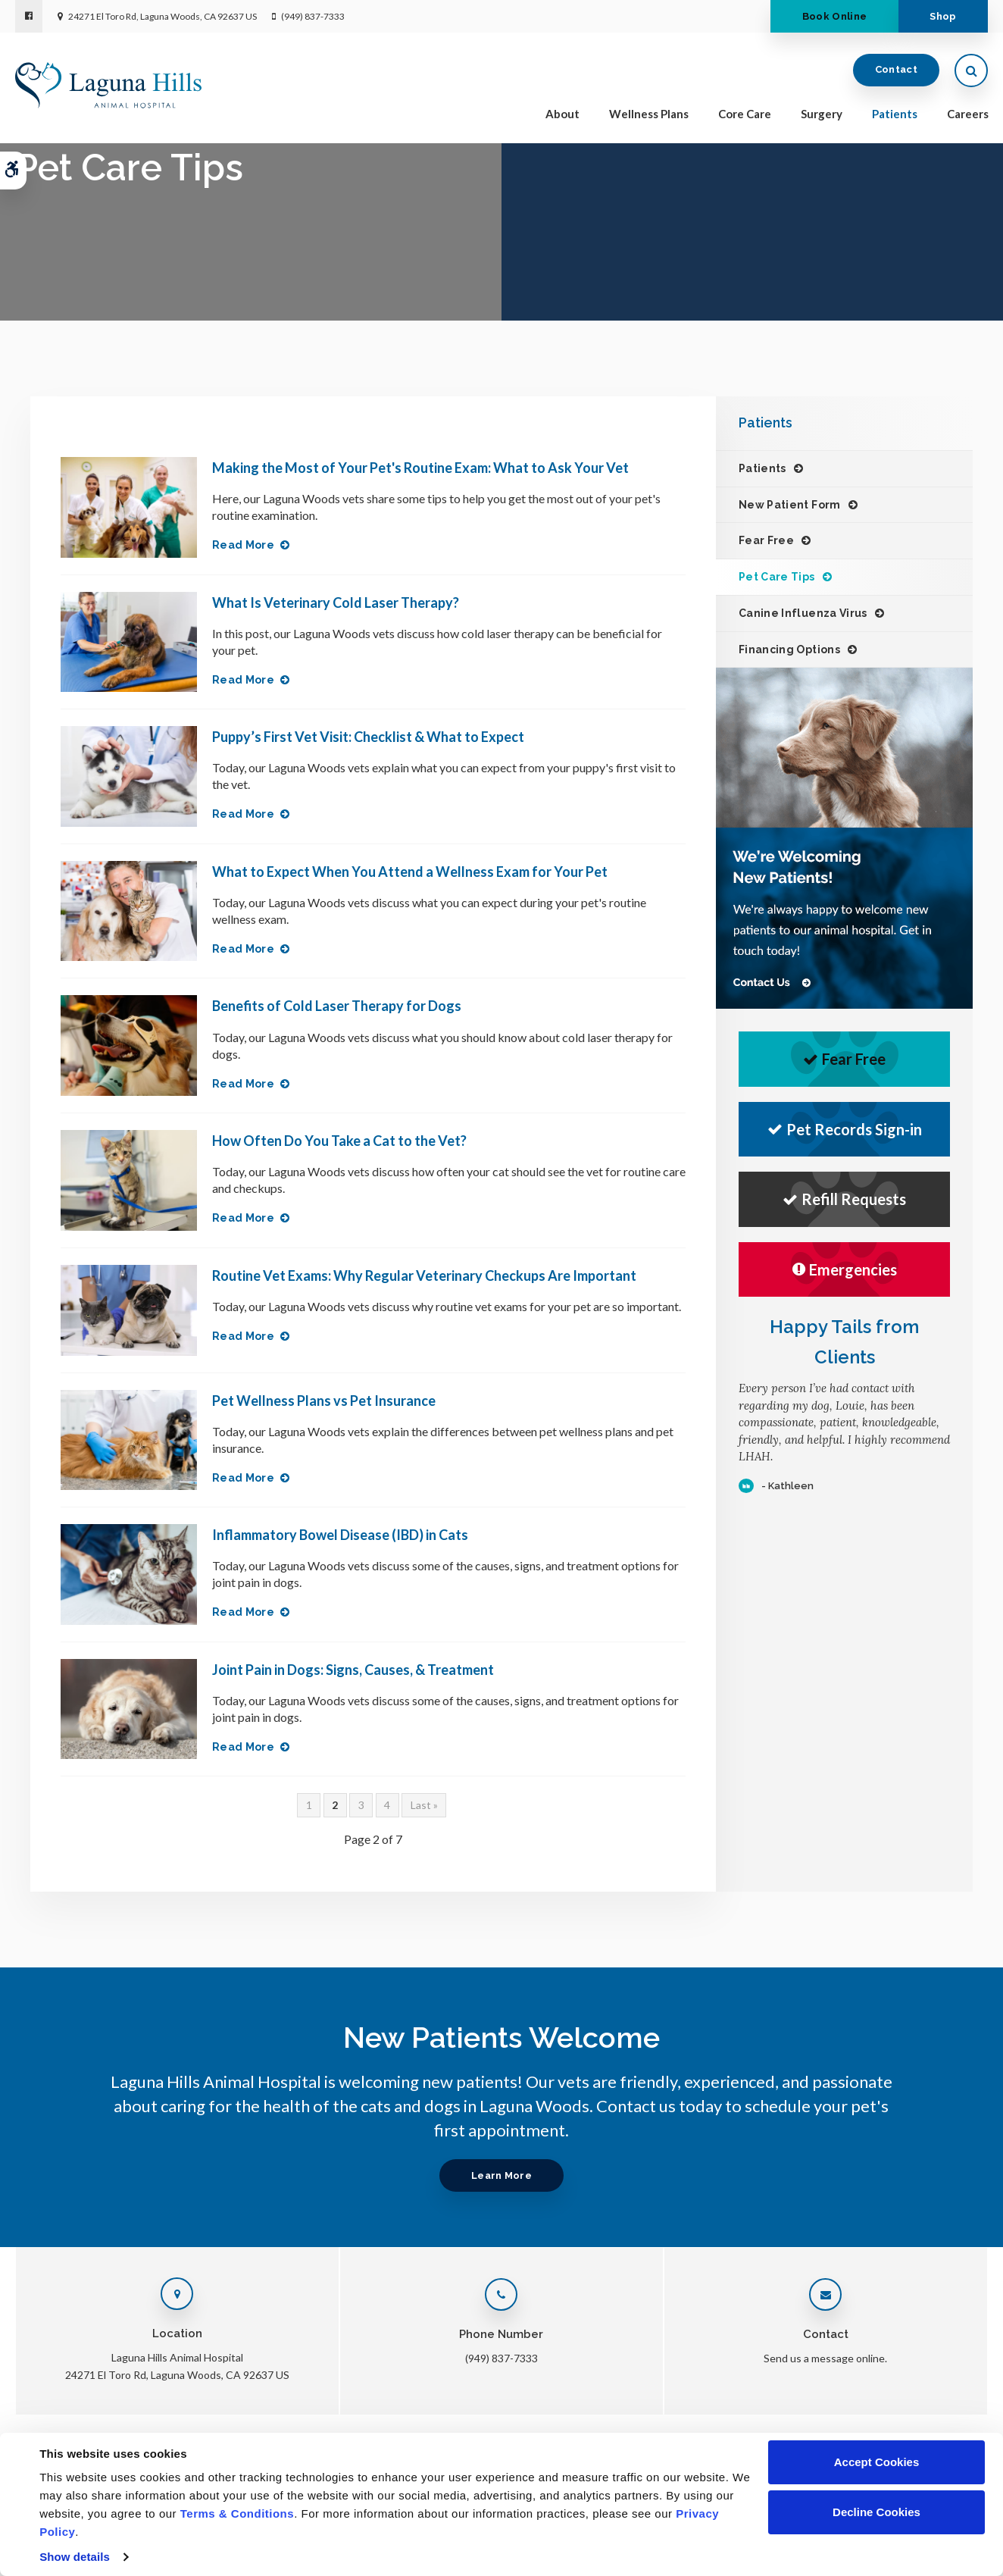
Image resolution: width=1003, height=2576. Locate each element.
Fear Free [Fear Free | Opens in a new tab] (844, 1059)
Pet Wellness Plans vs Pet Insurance (324, 1400)
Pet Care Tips (777, 577)
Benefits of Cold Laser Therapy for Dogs (336, 1005)
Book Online (828, 16)
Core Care (744, 115)
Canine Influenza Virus (803, 613)
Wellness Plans (649, 115)
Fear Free (766, 540)
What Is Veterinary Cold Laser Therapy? (335, 602)
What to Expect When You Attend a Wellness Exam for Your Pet (410, 871)
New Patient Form (790, 505)
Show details (74, 2556)
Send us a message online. (825, 2358)
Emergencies (844, 1269)
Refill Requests (844, 1199)
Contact (896, 71)
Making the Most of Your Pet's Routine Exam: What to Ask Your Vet (420, 467)
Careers (968, 115)
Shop (940, 16)
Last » (424, 1804)
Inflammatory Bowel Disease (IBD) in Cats (340, 1534)
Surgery (821, 115)
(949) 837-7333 (313, 16)
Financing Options (789, 649)
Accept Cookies (877, 2461)
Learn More (501, 2175)
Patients (894, 115)
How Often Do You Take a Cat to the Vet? (339, 1140)
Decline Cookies (876, 2512)
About (562, 115)
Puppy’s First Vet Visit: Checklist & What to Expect (368, 736)
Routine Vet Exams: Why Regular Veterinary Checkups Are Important (424, 1275)
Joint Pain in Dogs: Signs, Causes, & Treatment (353, 1669)
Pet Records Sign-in (844, 1129)
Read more (243, 545)
